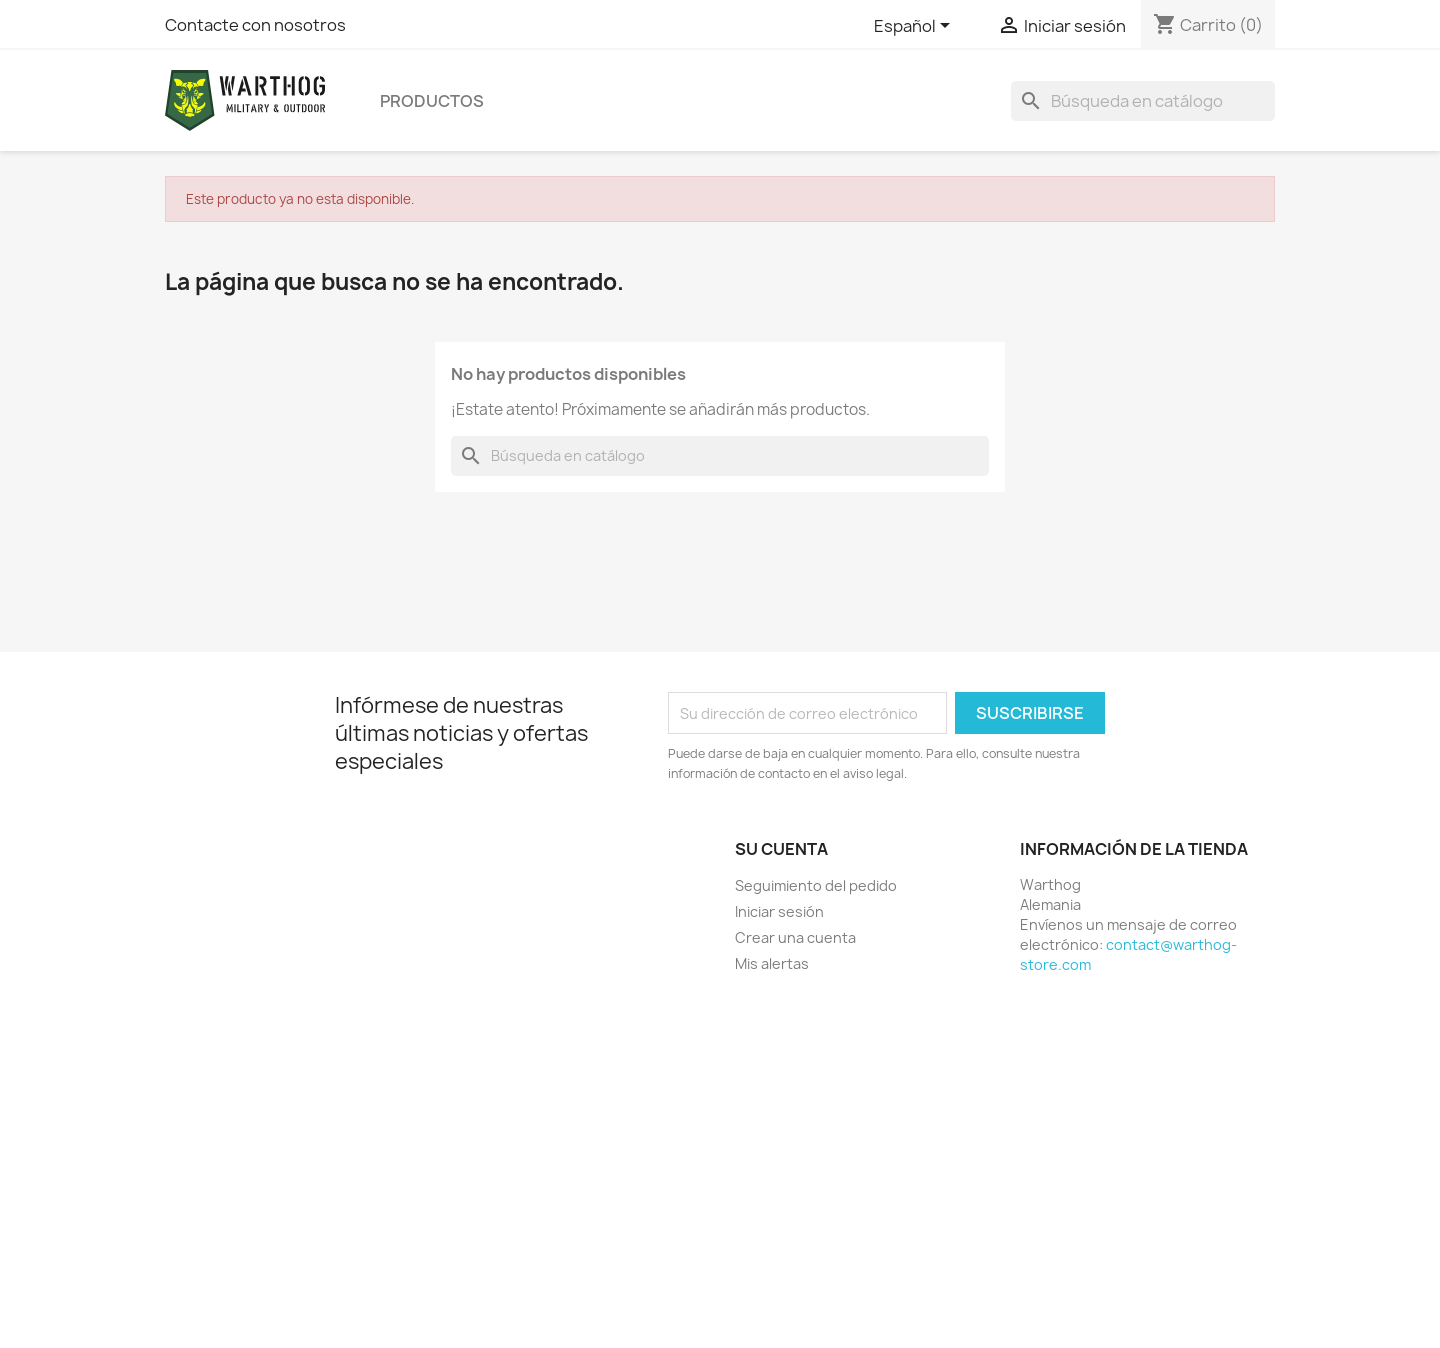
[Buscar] (1143, 101)
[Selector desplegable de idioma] (915, 27)
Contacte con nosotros (255, 25)
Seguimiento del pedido (816, 885)
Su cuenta (781, 849)
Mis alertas (772, 963)
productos (432, 101)
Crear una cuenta (795, 937)
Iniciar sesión (779, 911)
